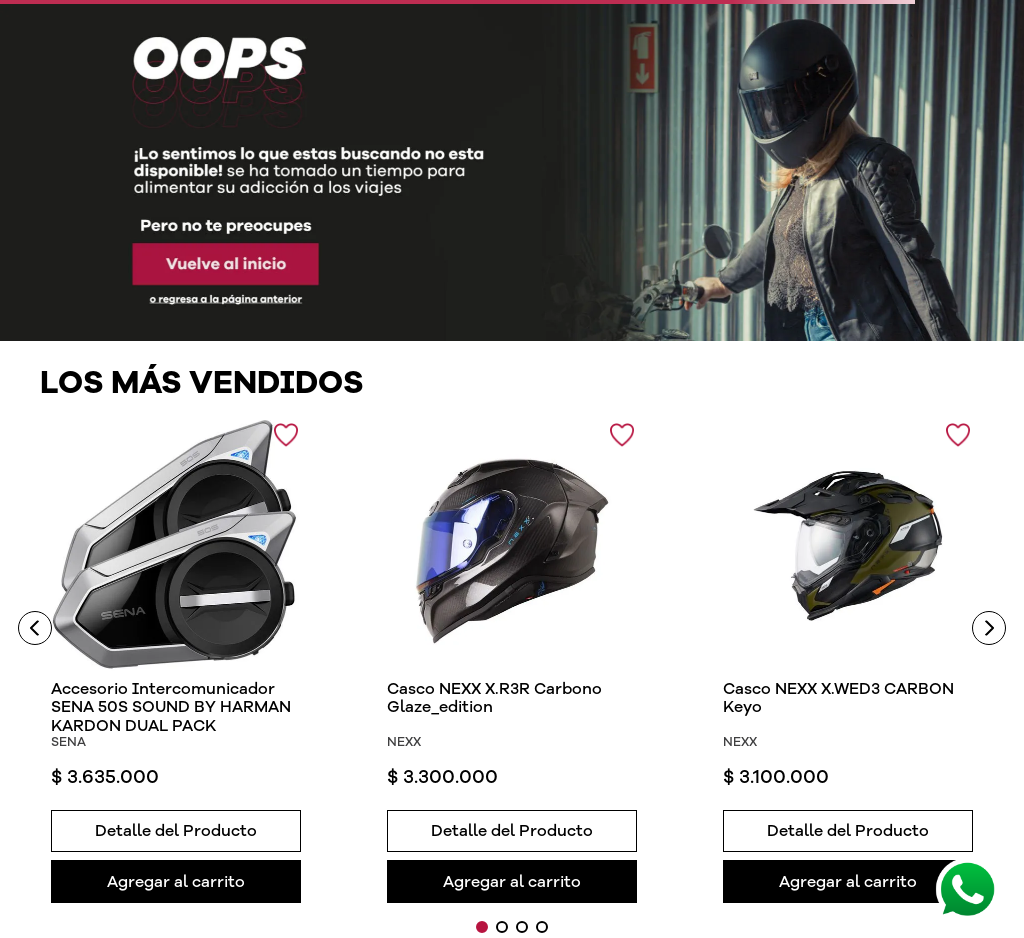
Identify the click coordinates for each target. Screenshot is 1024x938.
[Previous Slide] (35, 628)
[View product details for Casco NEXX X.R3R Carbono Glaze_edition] (512, 661)
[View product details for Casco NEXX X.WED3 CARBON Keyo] (848, 661)
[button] (176, 828)
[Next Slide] (989, 628)
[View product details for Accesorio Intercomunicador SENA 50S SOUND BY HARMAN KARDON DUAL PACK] (176, 661)
